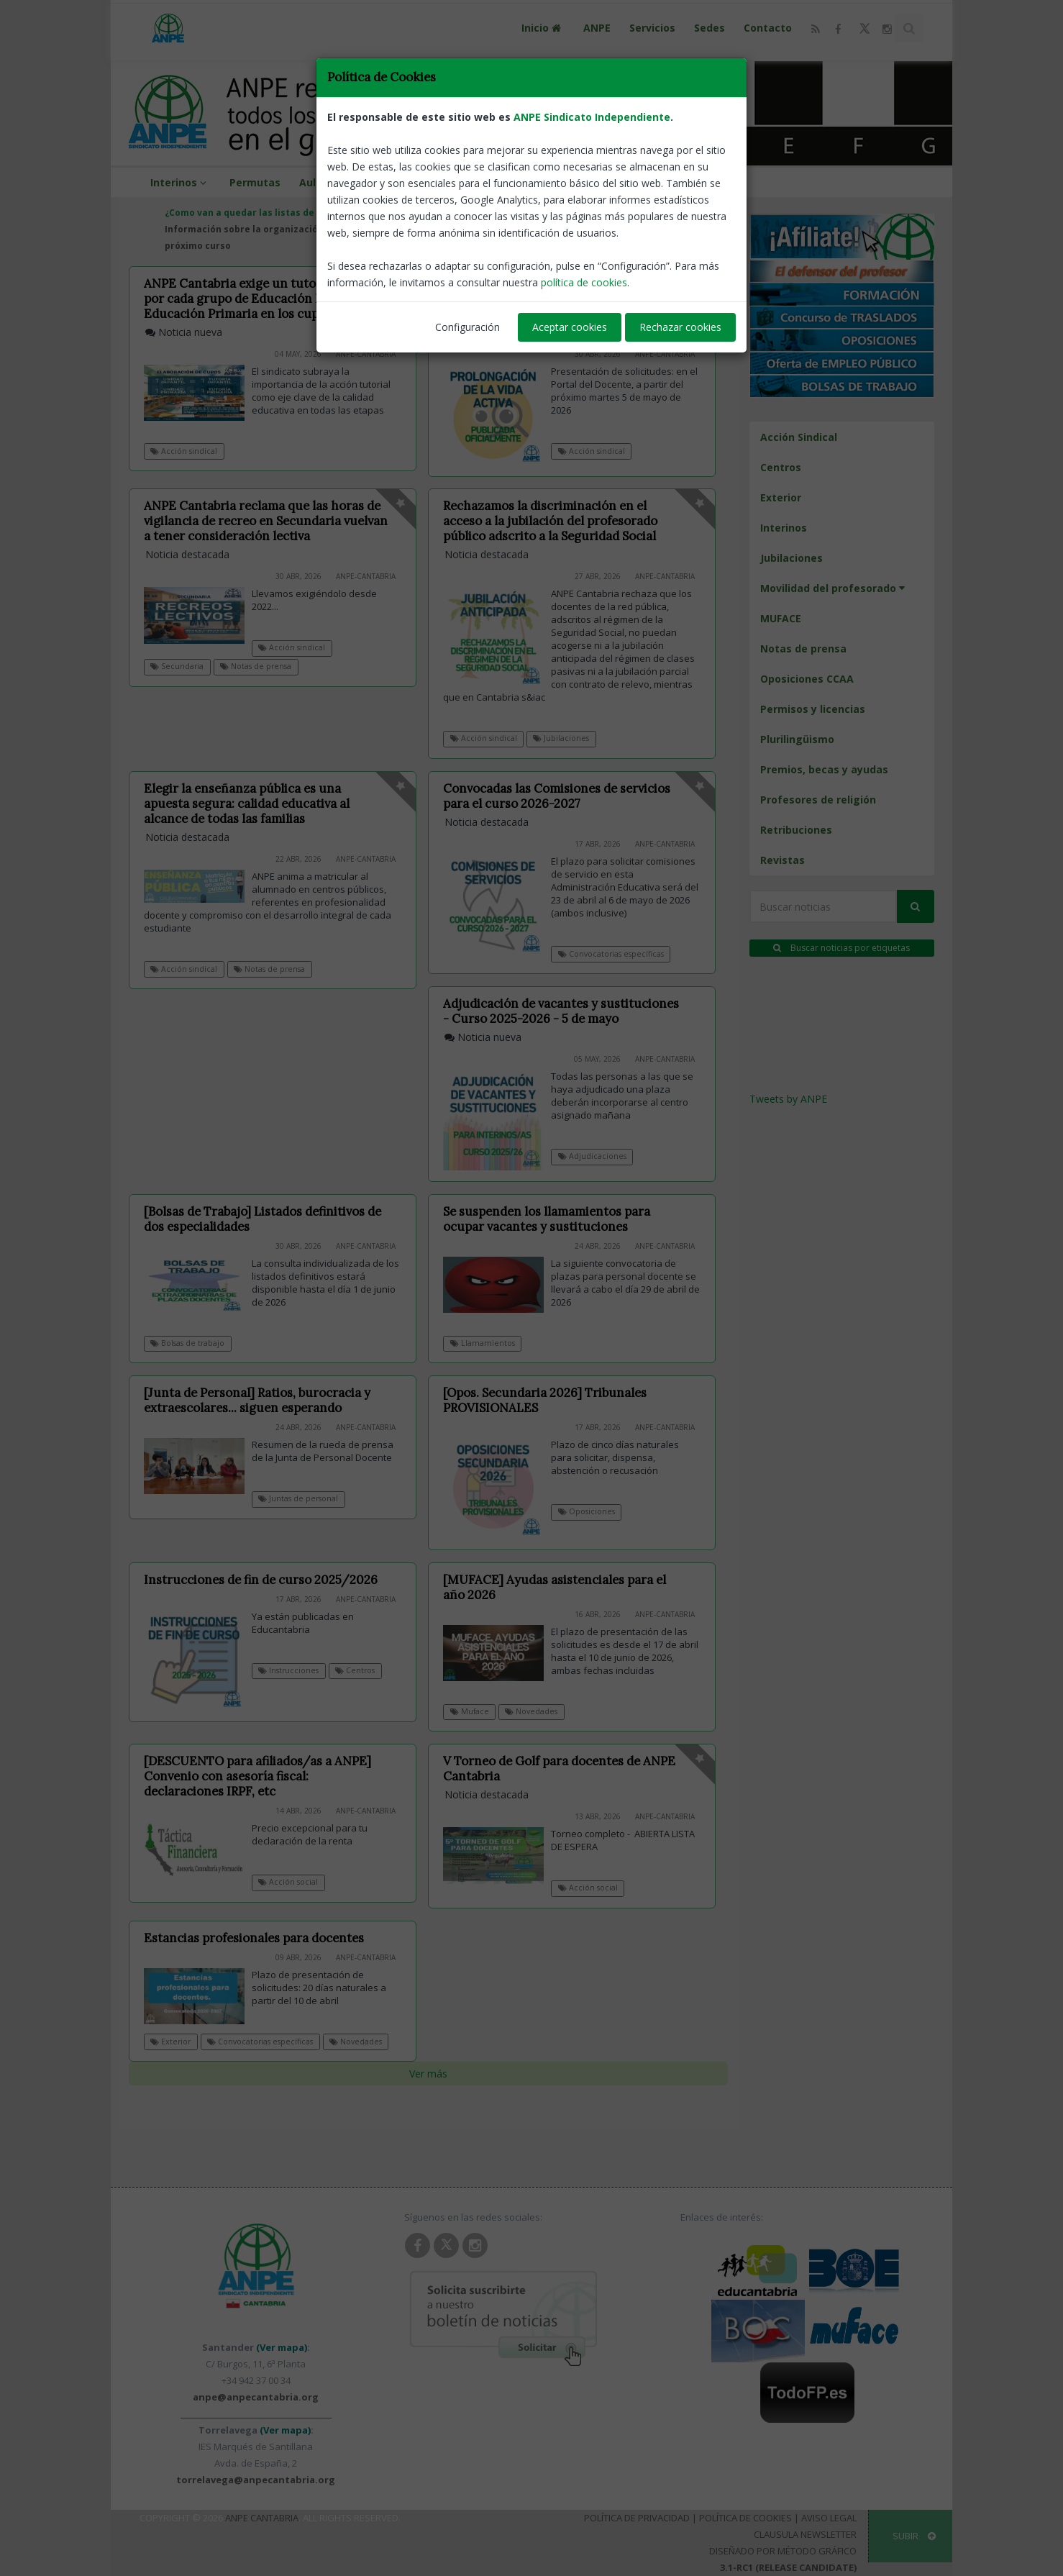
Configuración (467, 327)
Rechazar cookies (680, 327)
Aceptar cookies (569, 327)
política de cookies (584, 282)
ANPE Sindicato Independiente (592, 117)
